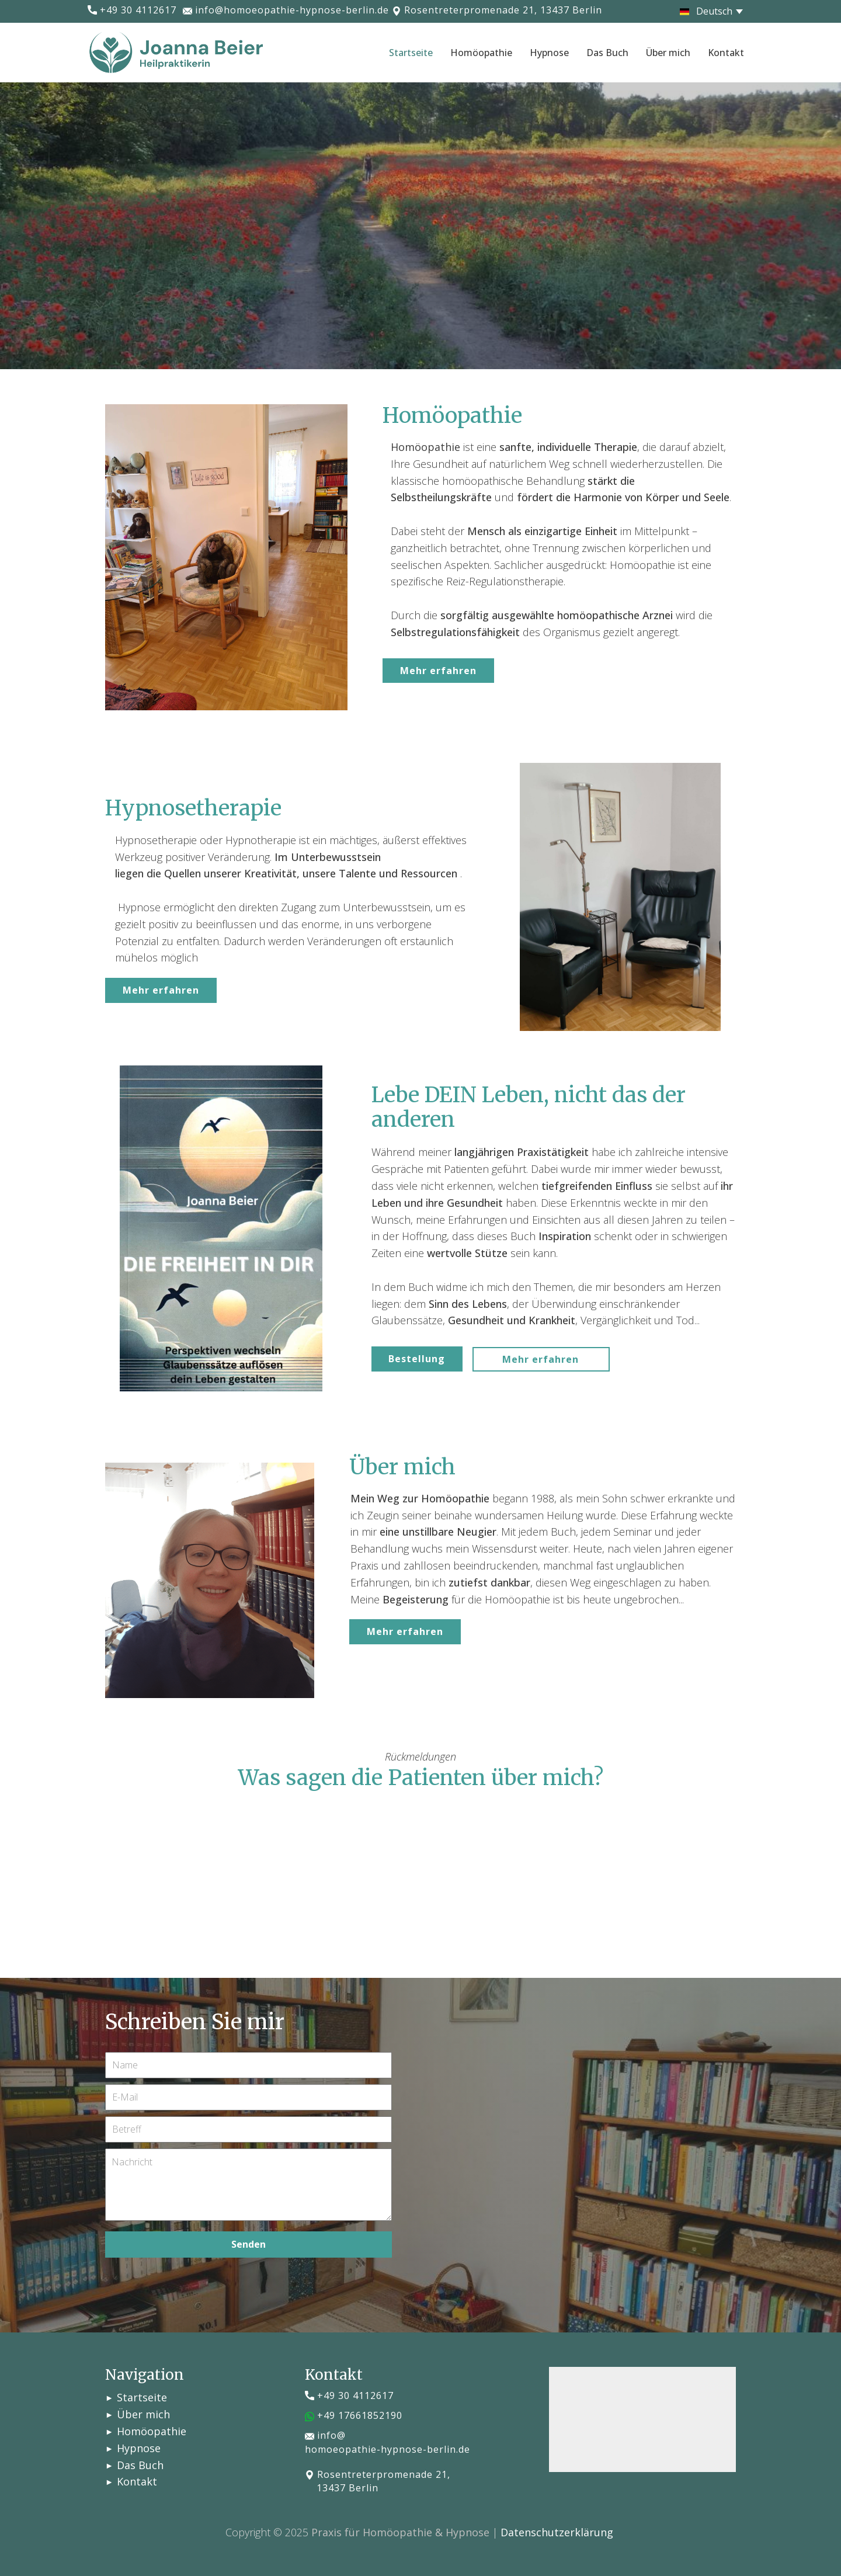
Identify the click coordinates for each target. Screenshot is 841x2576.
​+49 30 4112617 (132, 11)
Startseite (411, 52)
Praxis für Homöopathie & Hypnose (400, 2532)
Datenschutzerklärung (557, 2532)
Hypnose (549, 52)
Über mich (668, 52)
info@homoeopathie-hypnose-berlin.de (286, 11)
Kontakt (726, 52)
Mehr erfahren (438, 670)
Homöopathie (481, 52)
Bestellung (416, 1358)
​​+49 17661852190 (353, 2416)
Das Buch (607, 52)
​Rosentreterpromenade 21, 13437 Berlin (497, 11)
